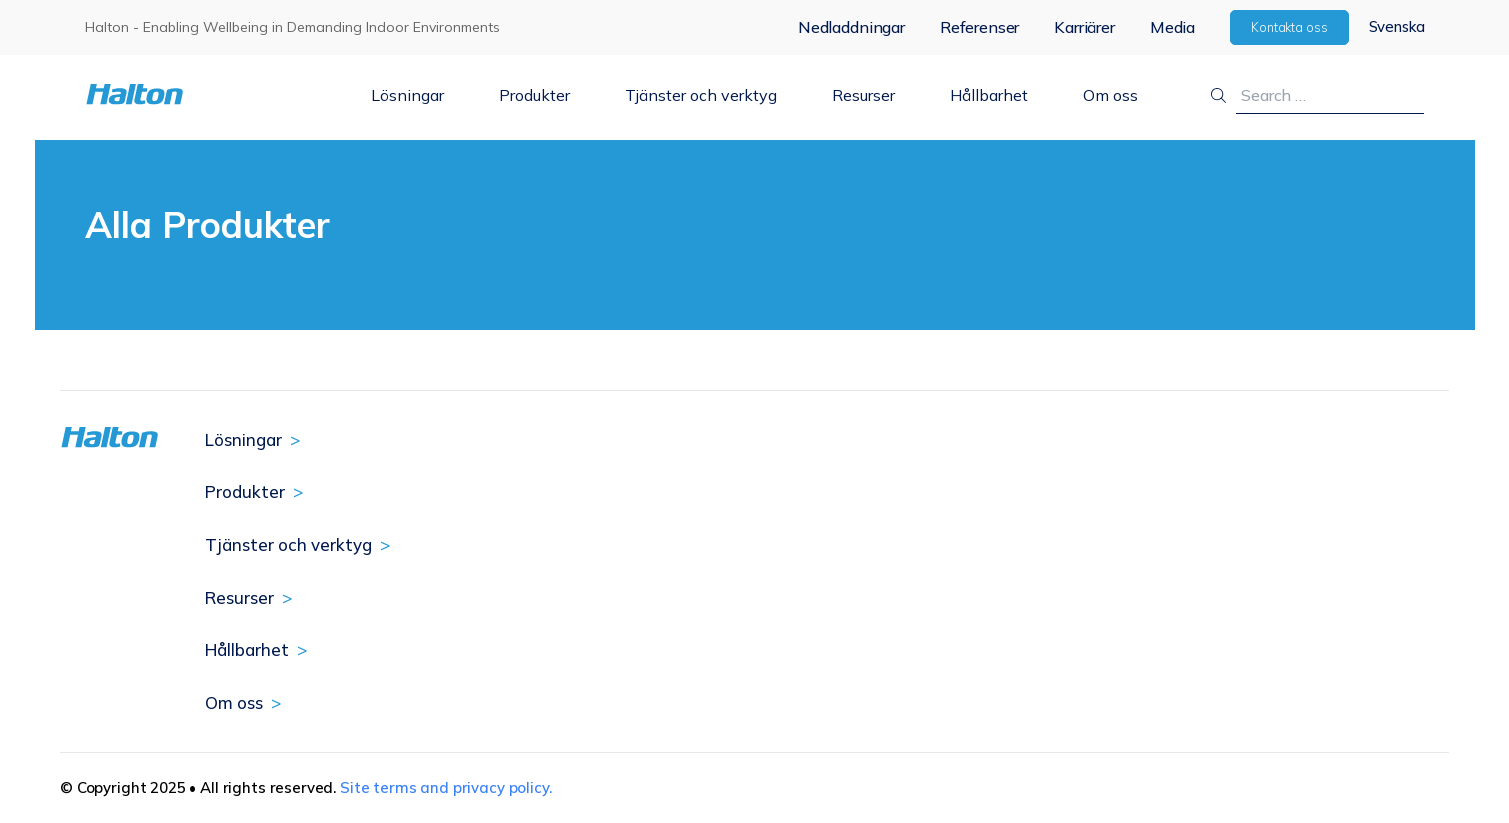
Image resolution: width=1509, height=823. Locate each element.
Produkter (534, 95)
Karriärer (1084, 27)
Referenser (979, 27)
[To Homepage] (196, 94)
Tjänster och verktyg (701, 95)
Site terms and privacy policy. (446, 787)
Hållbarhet (989, 95)
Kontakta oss (1289, 27)
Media (1172, 27)
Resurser (863, 95)
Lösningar (407, 95)
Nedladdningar (851, 27)
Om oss (1110, 95)
